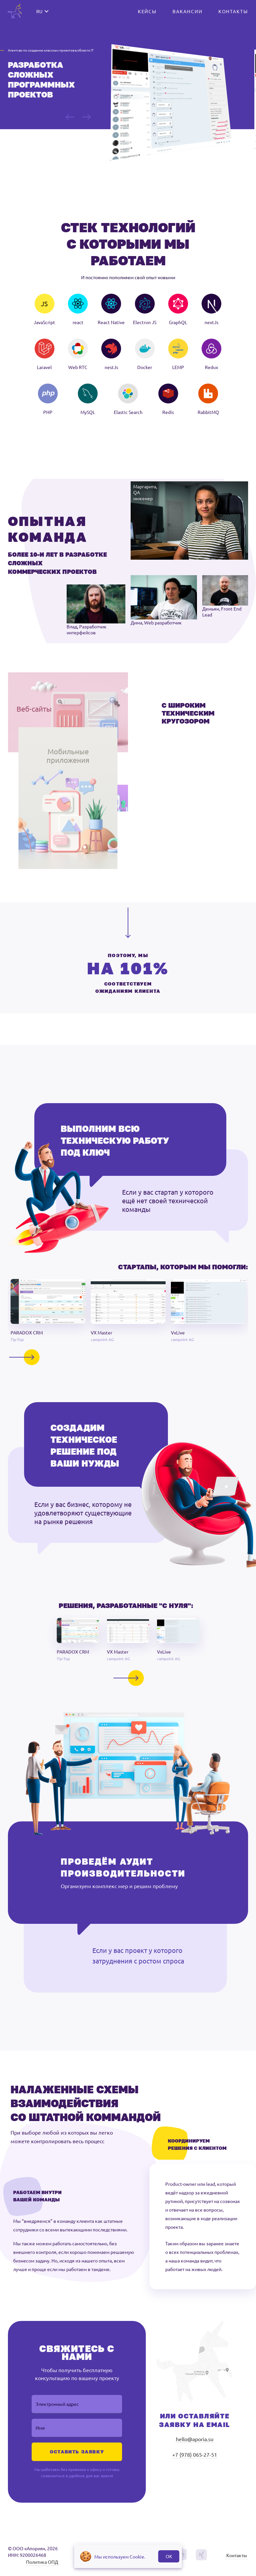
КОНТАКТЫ (233, 11)
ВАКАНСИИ (187, 11)
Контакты (236, 2560)
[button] (48, 1314)
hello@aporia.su (194, 2443)
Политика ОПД (42, 2566)
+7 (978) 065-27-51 (194, 2459)
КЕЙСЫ (147, 11)
